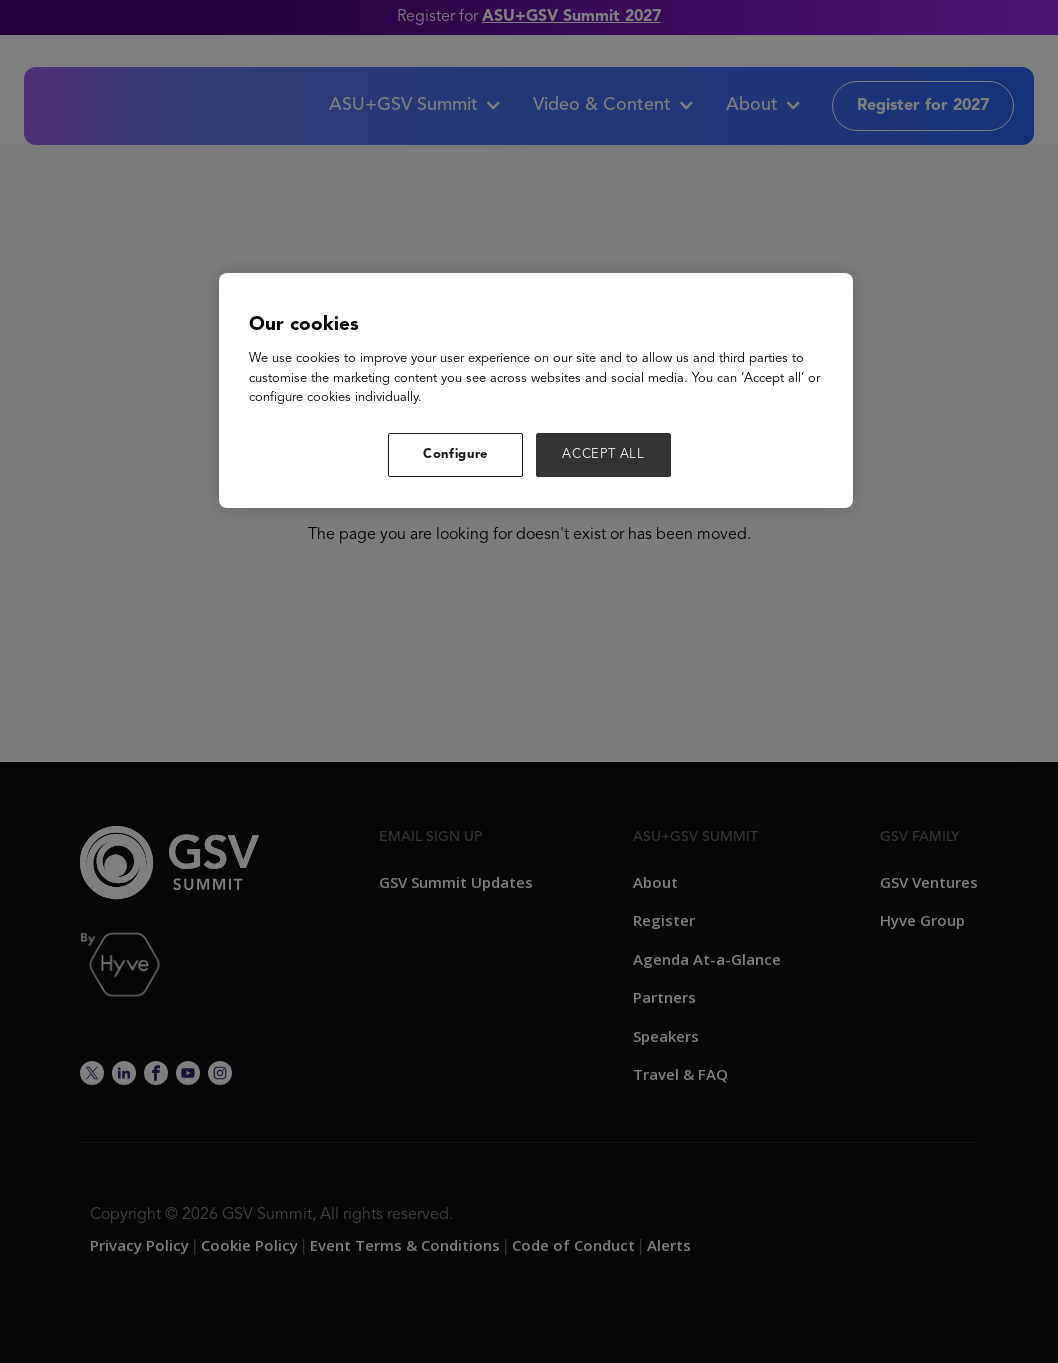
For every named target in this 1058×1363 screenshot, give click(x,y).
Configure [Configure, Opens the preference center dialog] (455, 454)
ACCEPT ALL (603, 454)
